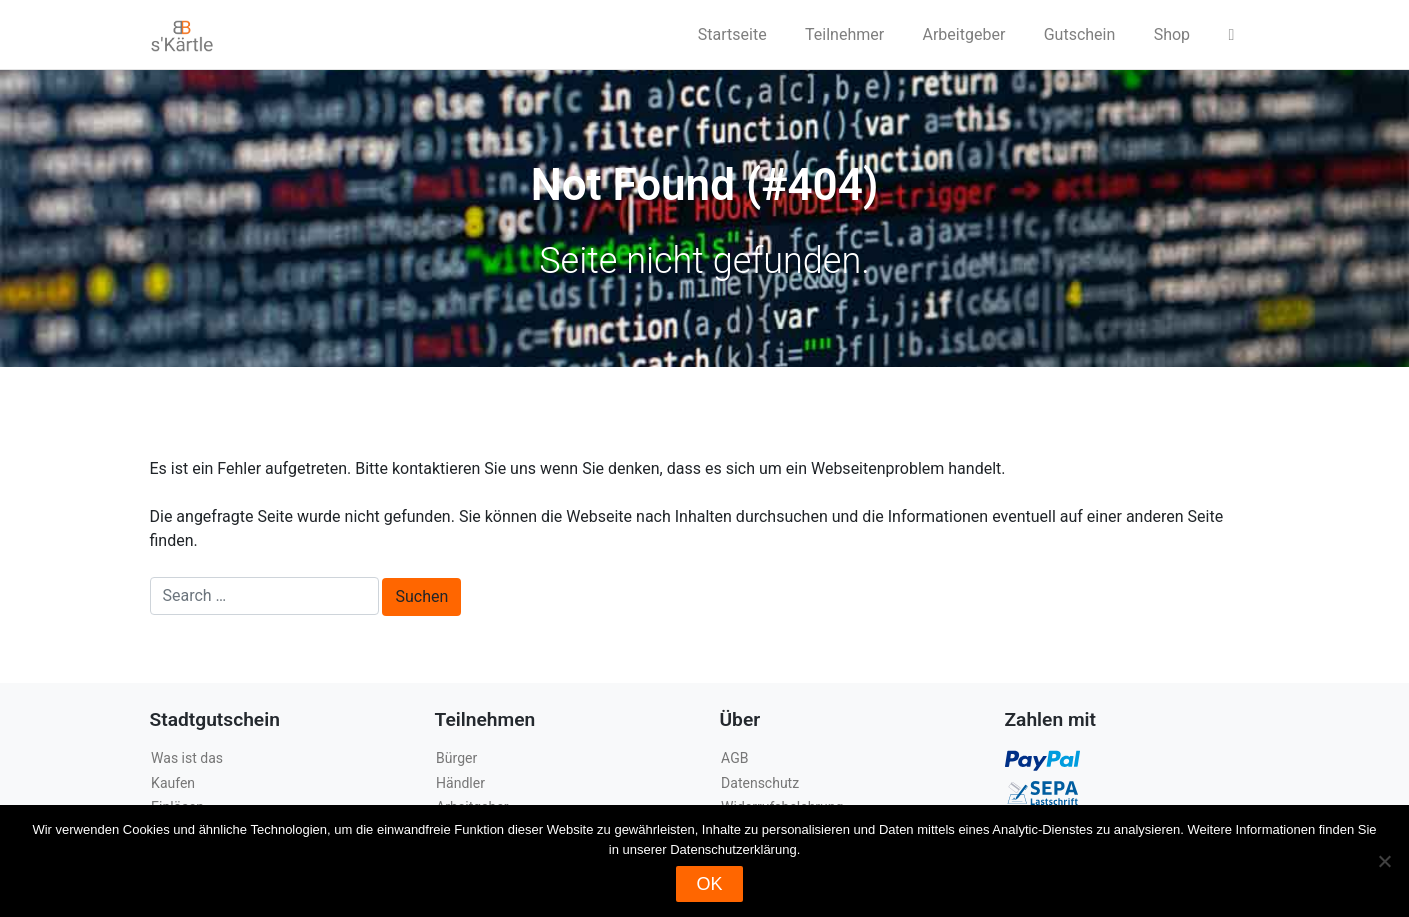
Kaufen (173, 783)
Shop (1172, 34)
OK (709, 884)
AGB (734, 758)
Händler (460, 783)
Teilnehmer (844, 34)
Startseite (732, 34)
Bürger (456, 758)
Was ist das (187, 758)
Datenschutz (760, 783)
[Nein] (1384, 861)
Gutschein (1080, 34)
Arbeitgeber (964, 34)
